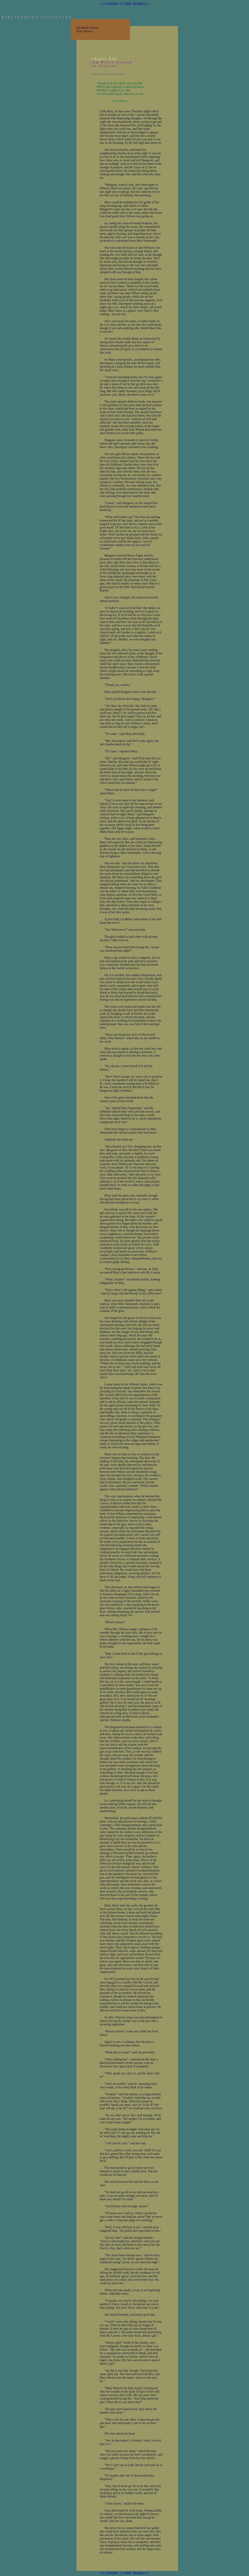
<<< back (125, 3)
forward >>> (141, 3)
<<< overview (109, 3)
